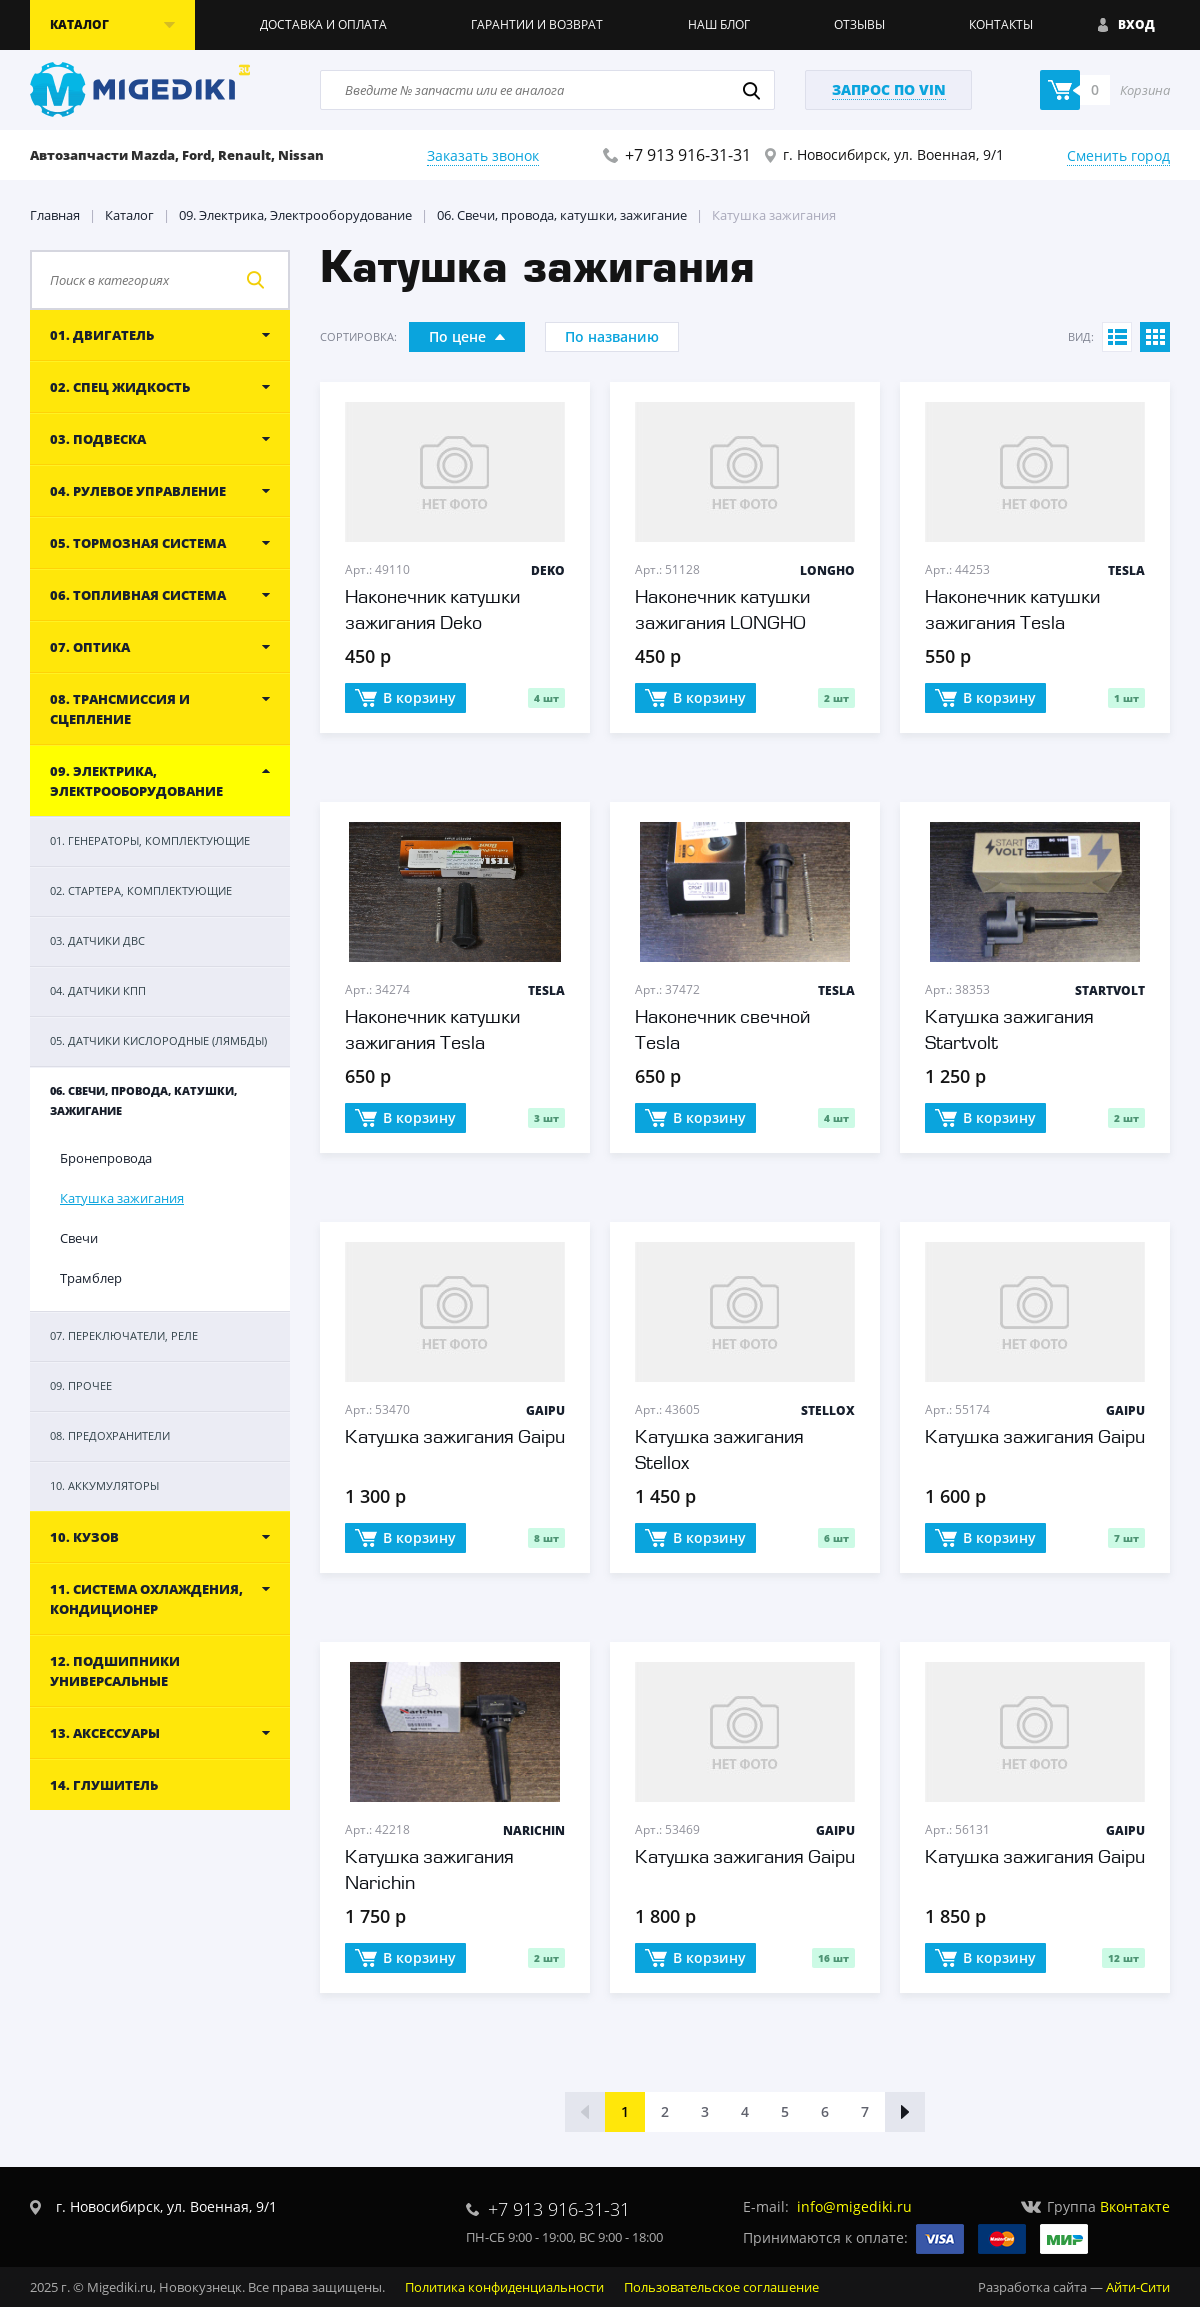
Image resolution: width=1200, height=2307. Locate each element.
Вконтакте (1135, 2206)
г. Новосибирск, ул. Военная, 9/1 (893, 154)
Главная (55, 215)
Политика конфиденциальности (504, 2287)
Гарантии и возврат (537, 24)
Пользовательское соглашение (721, 2287)
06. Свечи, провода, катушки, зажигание (562, 215)
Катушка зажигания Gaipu (455, 1438)
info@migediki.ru (854, 2206)
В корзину (405, 699)
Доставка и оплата (323, 24)
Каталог (129, 215)
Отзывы (859, 24)
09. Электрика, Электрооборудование (295, 215)
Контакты (1001, 24)
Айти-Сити (1138, 2287)
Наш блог (719, 24)
